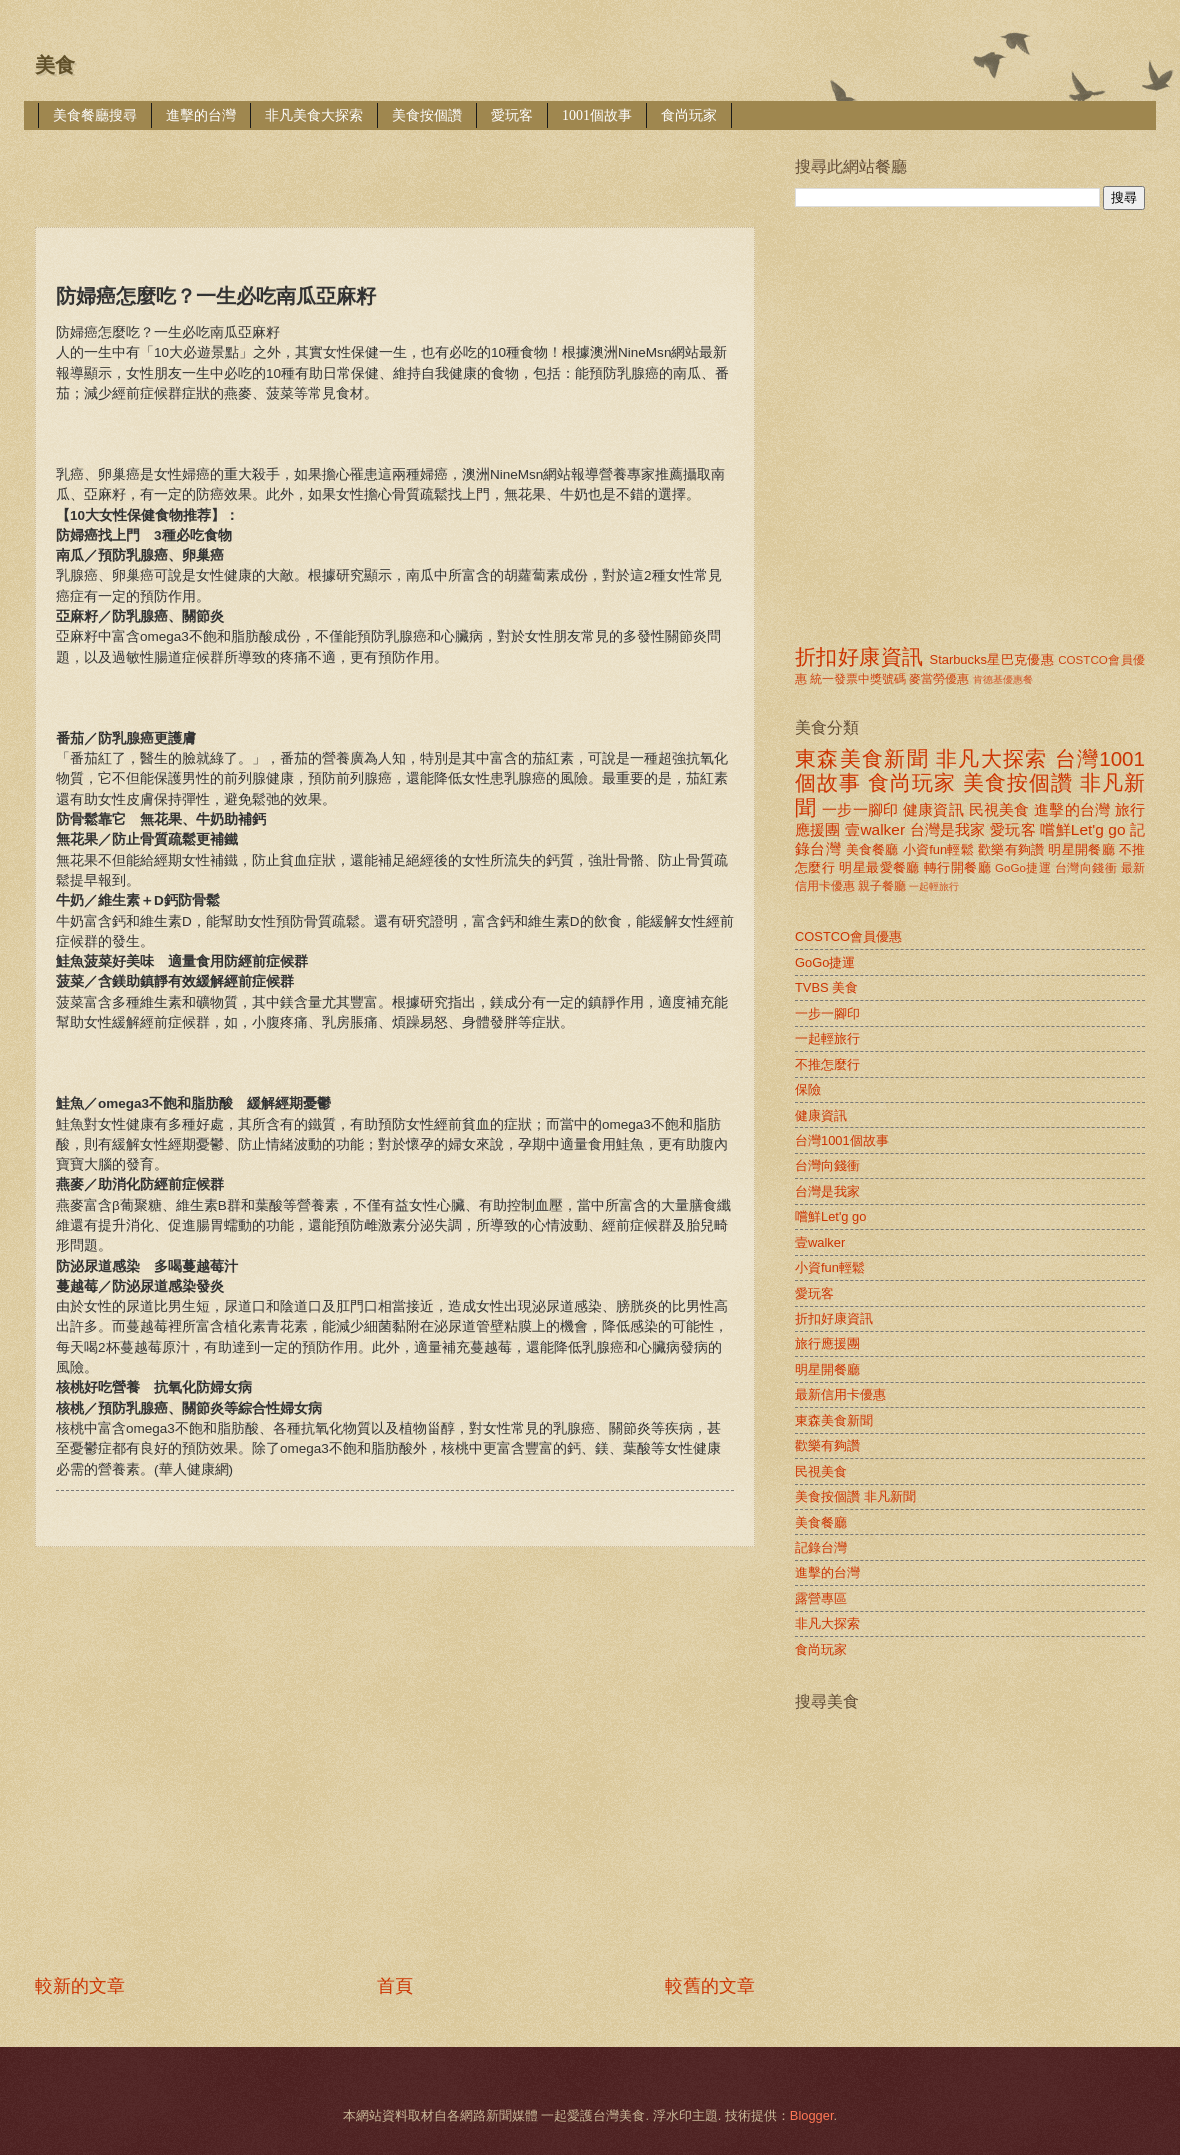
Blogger (812, 2115)
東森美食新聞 (862, 758)
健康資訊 (933, 809)
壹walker (875, 829)
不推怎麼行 (827, 1064)
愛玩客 (512, 115)
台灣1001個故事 (842, 1140)
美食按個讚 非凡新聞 (855, 1496)
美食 (55, 65)
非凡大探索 (992, 758)
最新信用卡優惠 (840, 1394)
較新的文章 (80, 1986)
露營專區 (821, 1598)
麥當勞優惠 (939, 679)
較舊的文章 (710, 1986)
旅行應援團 (827, 1343)
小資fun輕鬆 (938, 849)
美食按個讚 (427, 115)
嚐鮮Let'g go (1082, 829)
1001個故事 (597, 115)
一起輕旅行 (934, 886)
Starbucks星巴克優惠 (992, 659)
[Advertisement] (202, 1760)
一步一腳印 (860, 809)
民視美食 (999, 809)
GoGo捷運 (1023, 868)
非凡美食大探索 (314, 115)
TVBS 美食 (826, 987)
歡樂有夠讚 (1011, 849)
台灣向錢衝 (1086, 868)
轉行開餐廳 (957, 867)
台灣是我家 (948, 829)
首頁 (395, 1986)
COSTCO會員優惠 (848, 936)
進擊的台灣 (201, 115)
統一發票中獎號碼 (858, 679)
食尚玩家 (689, 115)
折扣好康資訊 (859, 656)
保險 (808, 1089)
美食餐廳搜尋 (95, 115)
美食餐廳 (872, 849)
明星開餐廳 (1081, 849)
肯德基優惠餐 (1003, 679)
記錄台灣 (821, 1547)
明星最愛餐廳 (879, 867)
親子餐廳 (882, 886)
